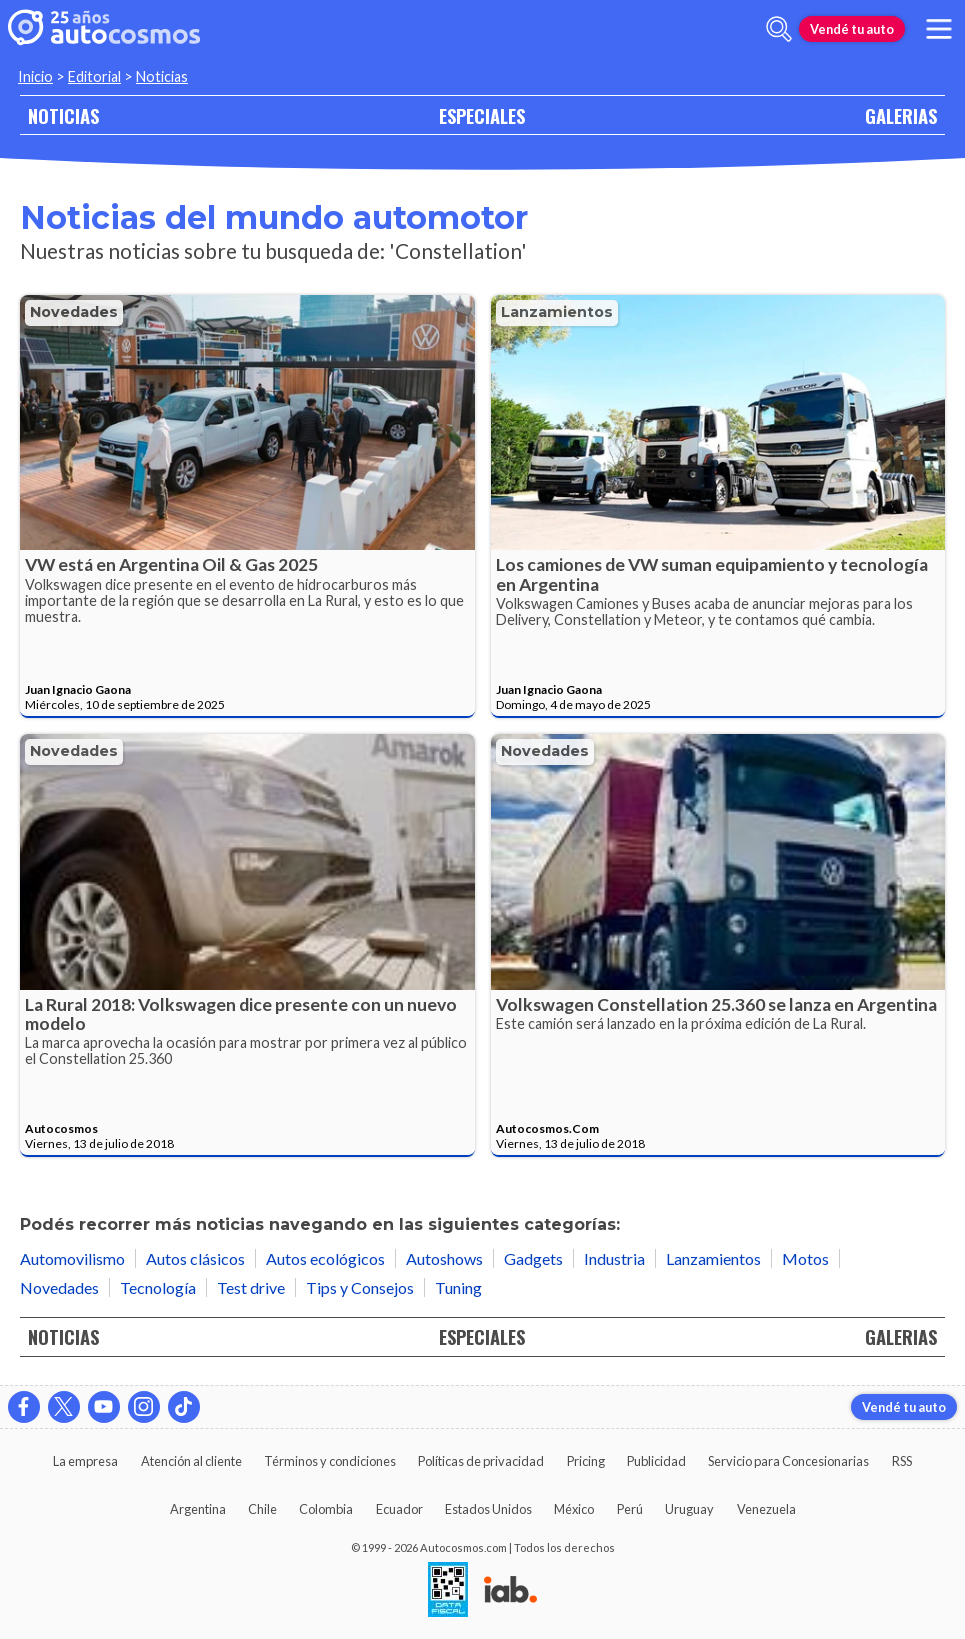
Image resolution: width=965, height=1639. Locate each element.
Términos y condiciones (330, 1461)
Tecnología (158, 1287)
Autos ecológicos (325, 1258)
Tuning (458, 1287)
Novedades (74, 312)
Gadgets (533, 1258)
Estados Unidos (488, 1509)
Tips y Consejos (360, 1287)
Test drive (251, 1287)
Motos (805, 1258)
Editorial (94, 76)
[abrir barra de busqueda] (779, 29)
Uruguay (689, 1509)
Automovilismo (72, 1258)
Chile (262, 1509)
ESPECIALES (482, 115)
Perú (630, 1509)
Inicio (35, 76)
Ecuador (399, 1509)
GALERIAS (901, 115)
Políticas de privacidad (481, 1461)
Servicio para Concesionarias (788, 1461)
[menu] (939, 29)
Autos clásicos (195, 1258)
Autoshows (444, 1258)
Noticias (162, 76)
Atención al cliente (191, 1461)
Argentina (198, 1509)
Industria (614, 1258)
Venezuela (766, 1509)
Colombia (326, 1509)
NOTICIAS (63, 115)
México (574, 1509)
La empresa (85, 1461)
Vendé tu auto (852, 29)
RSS (902, 1461)
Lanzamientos (557, 312)
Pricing (586, 1461)
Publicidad (656, 1461)
